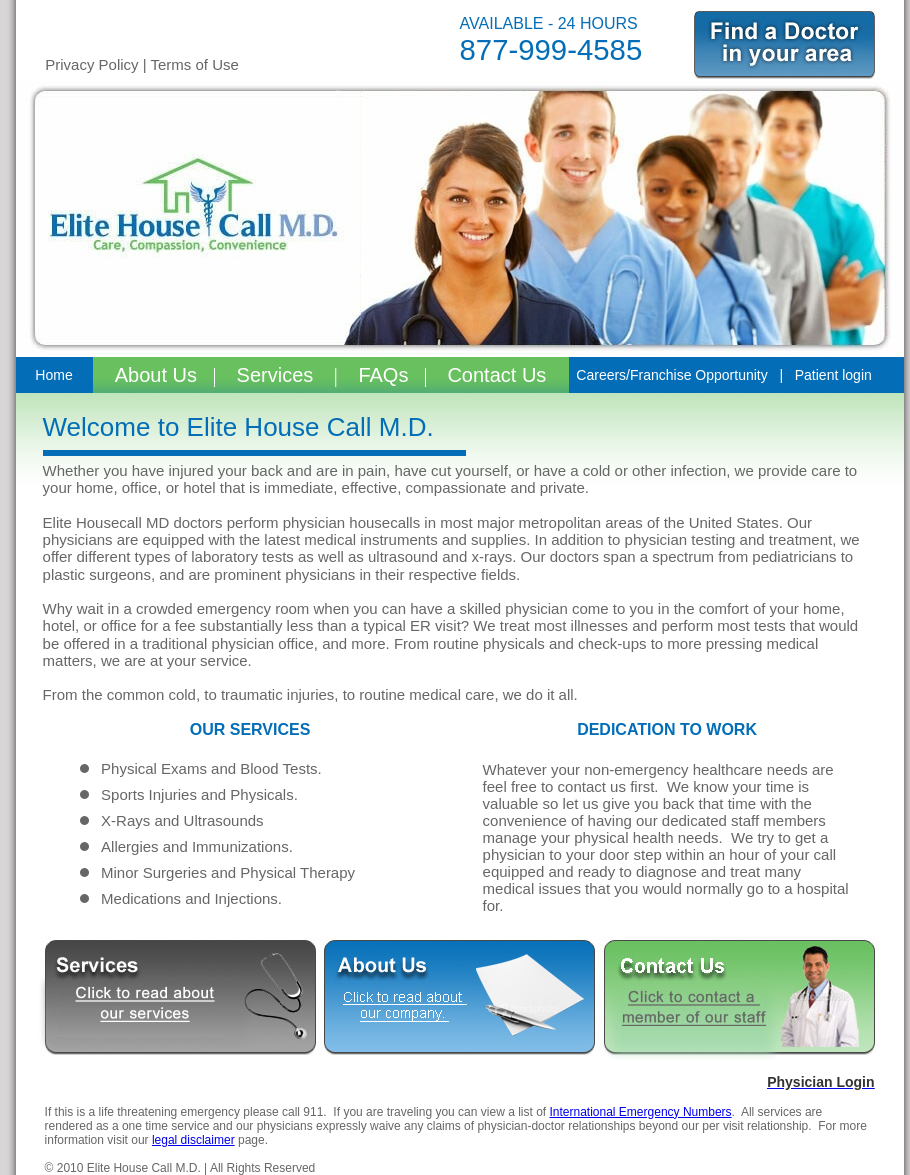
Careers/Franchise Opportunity (671, 375)
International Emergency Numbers (640, 1112)
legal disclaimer (193, 1140)
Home (53, 375)
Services (278, 375)
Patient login (833, 375)
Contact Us (496, 375)
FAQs (381, 375)
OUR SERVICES (250, 729)
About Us (159, 375)
